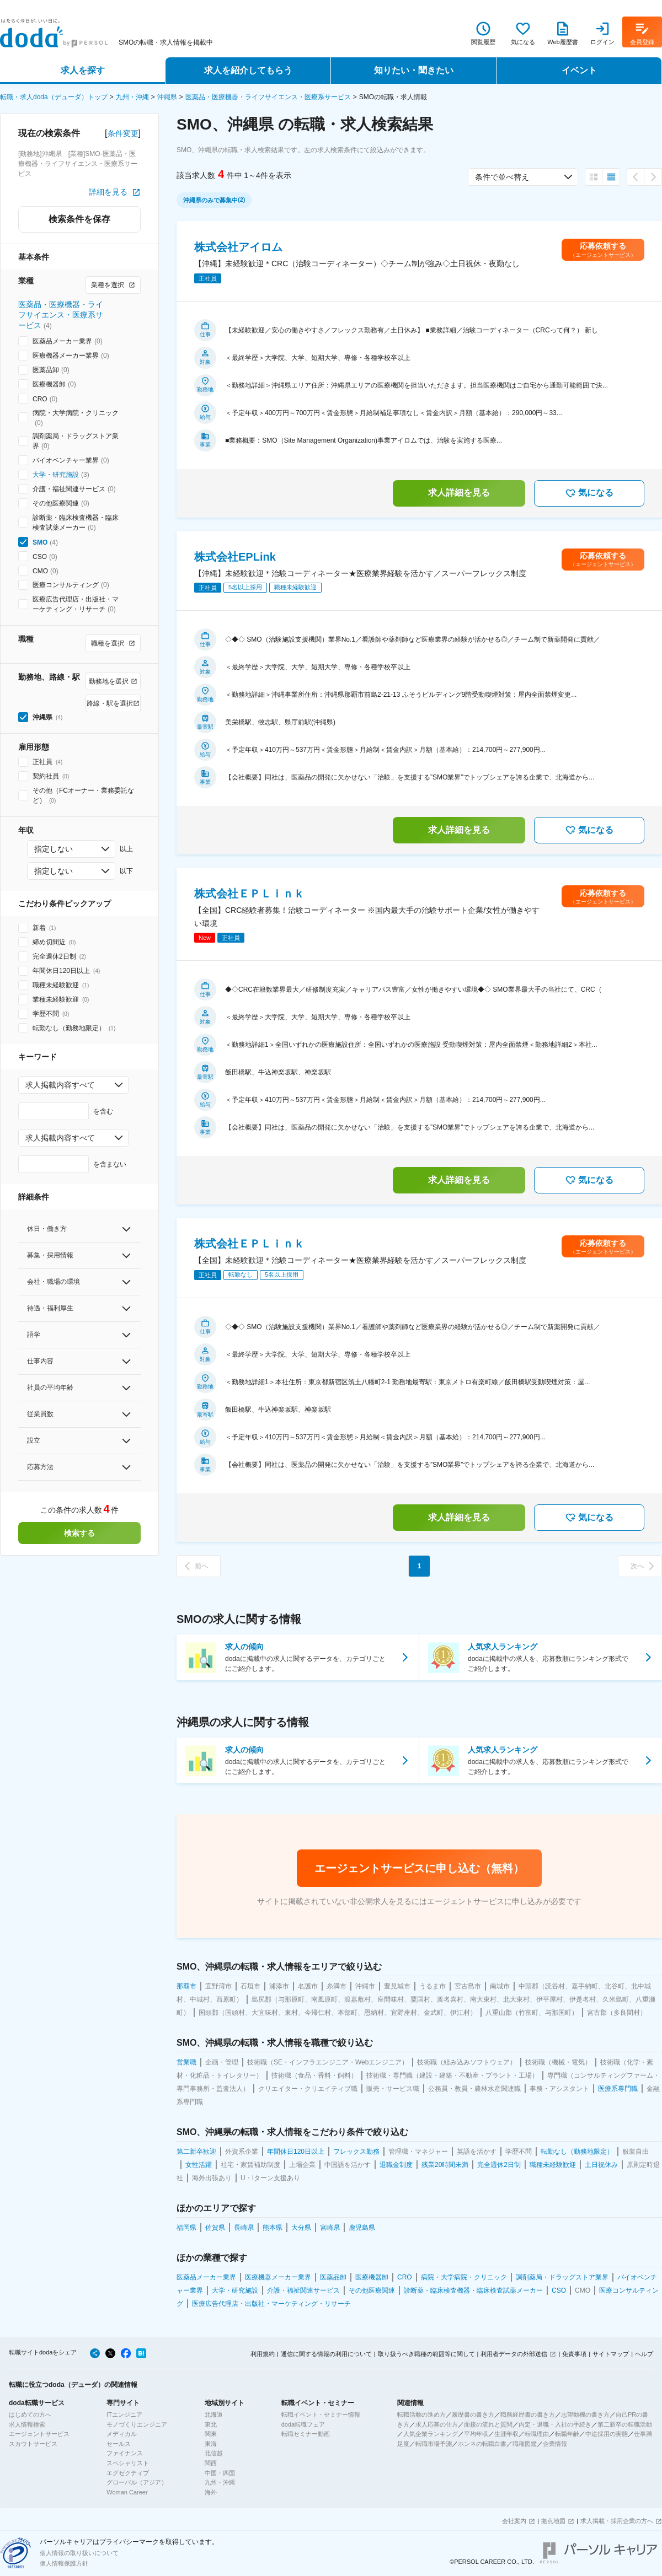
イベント (579, 70)
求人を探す (83, 70)
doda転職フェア (303, 2424)
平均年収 (476, 2433)
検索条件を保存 (79, 219)
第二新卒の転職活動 (624, 2424)
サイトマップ (610, 2354)
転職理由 (537, 2433)
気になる (589, 493)
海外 (211, 2492)
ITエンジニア (124, 2414)
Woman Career (126, 2492)
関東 (211, 2433)
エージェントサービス (39, 2433)
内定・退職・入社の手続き (555, 2424)
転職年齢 (567, 2433)
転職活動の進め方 (421, 2414)
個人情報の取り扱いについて (79, 2553)
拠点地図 (553, 2521)
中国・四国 (220, 2473)
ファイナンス (124, 2453)
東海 (211, 2443)
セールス (118, 2443)
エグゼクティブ (127, 2473)
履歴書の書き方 (473, 2414)
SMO (40, 542)
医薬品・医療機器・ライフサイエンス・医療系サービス (268, 97)
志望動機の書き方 (585, 2414)
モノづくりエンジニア (136, 2424)
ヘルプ (644, 2354)
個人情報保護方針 (64, 2563)
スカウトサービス (33, 2443)
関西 (211, 2463)
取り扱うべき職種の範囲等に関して (426, 2354)
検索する (79, 1533)
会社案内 (514, 2521)
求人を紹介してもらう (248, 70)
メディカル (121, 2433)
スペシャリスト (127, 2463)
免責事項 (574, 2354)
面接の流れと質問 (488, 2424)
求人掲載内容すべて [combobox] (60, 1084)
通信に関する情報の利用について (326, 2354)
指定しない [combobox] (53, 849)
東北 (211, 2424)
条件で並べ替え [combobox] (502, 177)
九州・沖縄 (132, 97)
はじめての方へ (30, 2414)
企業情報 (555, 2443)
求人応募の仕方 (436, 2424)
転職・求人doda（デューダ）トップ (54, 97)
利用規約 (262, 2354)
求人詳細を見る (459, 492)
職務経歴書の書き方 (527, 2414)
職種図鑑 (524, 2443)
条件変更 (123, 133)
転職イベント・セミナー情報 (320, 2414)
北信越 (214, 2453)
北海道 (214, 2414)
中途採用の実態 (606, 2433)
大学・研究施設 (56, 474)
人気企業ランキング (430, 2433)
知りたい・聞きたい (413, 70)
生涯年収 (506, 2433)
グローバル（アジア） (136, 2482)
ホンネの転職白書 (482, 2443)
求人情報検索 (27, 2424)
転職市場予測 (433, 2443)
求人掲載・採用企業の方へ (616, 2521)
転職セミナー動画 (305, 2433)
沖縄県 (167, 97)
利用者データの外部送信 (514, 2354)
